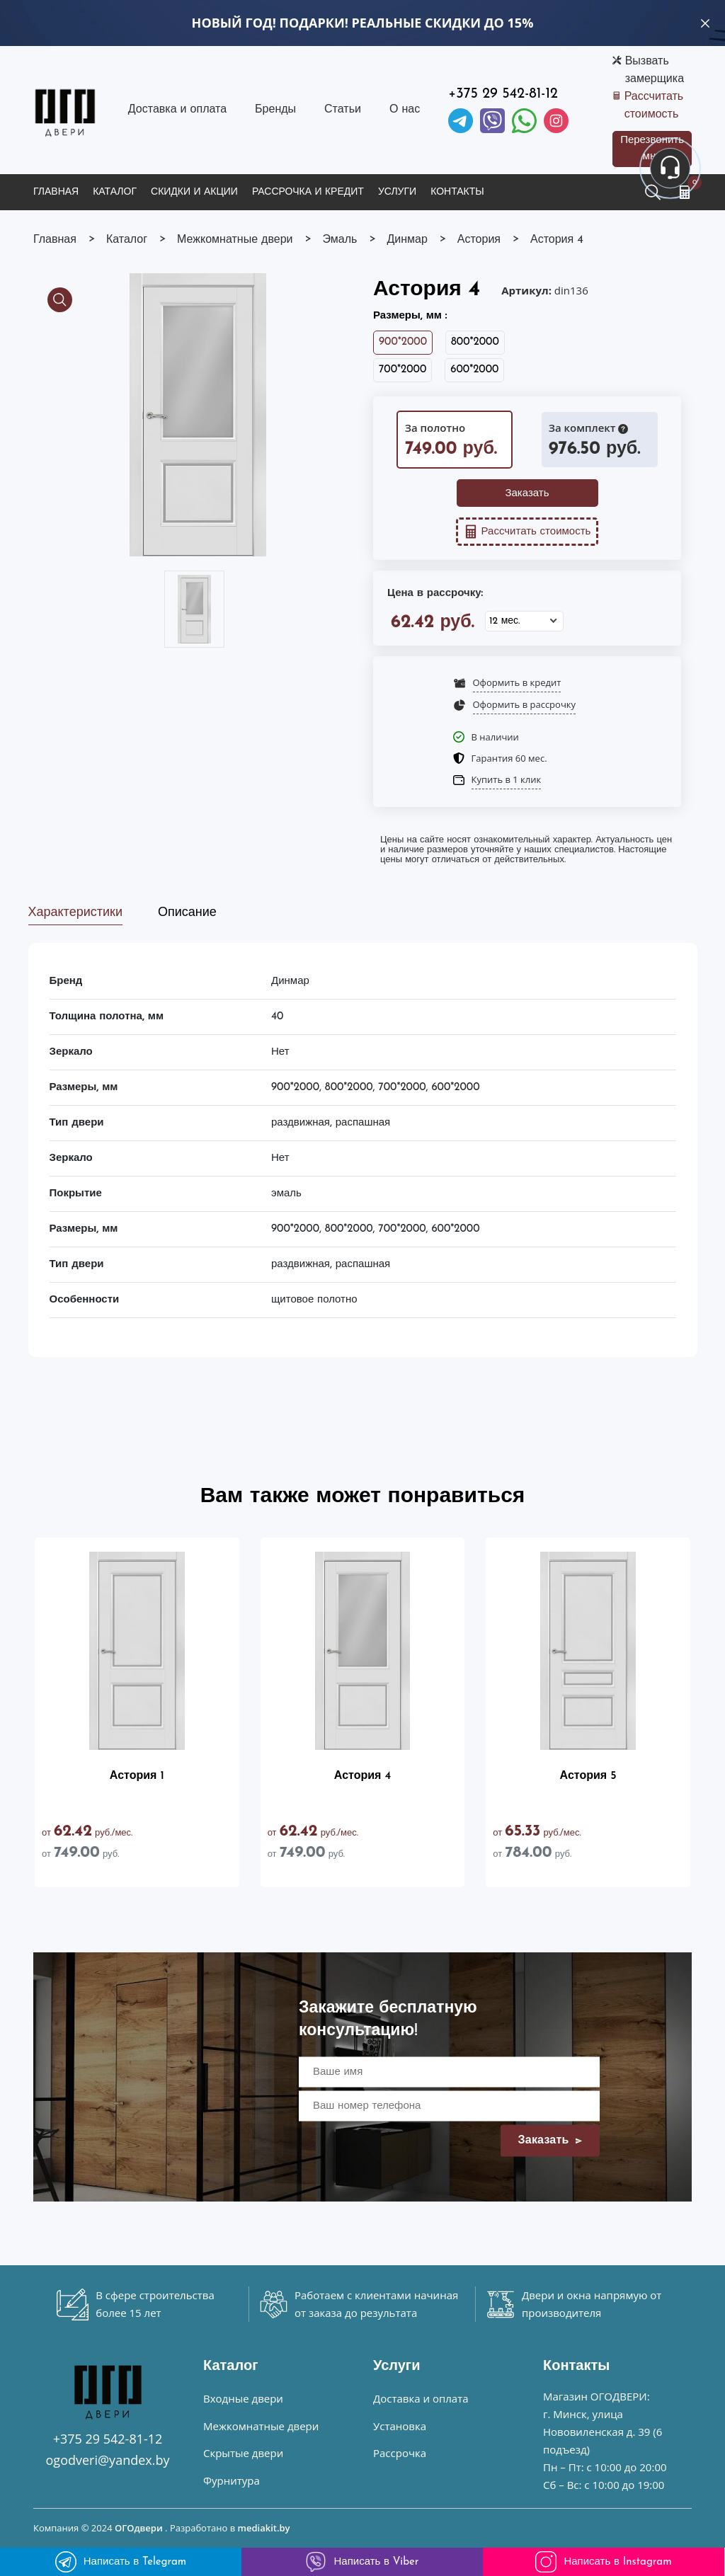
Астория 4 (362, 1776)
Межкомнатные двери (261, 2426)
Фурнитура (231, 2480)
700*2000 (402, 370)
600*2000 (474, 370)
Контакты (457, 192)
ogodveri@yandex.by (108, 2459)
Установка (399, 2426)
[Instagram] (556, 120)
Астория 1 (137, 1776)
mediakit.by (264, 2527)
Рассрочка (399, 2453)
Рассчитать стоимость (654, 105)
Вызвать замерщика (654, 70)
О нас (404, 109)
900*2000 (403, 342)
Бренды (275, 109)
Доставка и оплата (177, 109)
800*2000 (475, 342)
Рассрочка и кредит (308, 192)
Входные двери (243, 2398)
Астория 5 (588, 1776)
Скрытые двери (243, 2453)
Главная (56, 192)
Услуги (397, 192)
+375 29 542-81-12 (503, 94)
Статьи (342, 109)
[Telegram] (460, 120)
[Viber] (492, 120)
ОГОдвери (139, 2527)
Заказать (527, 493)
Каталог (115, 192)
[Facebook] (524, 120)
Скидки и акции (194, 192)
